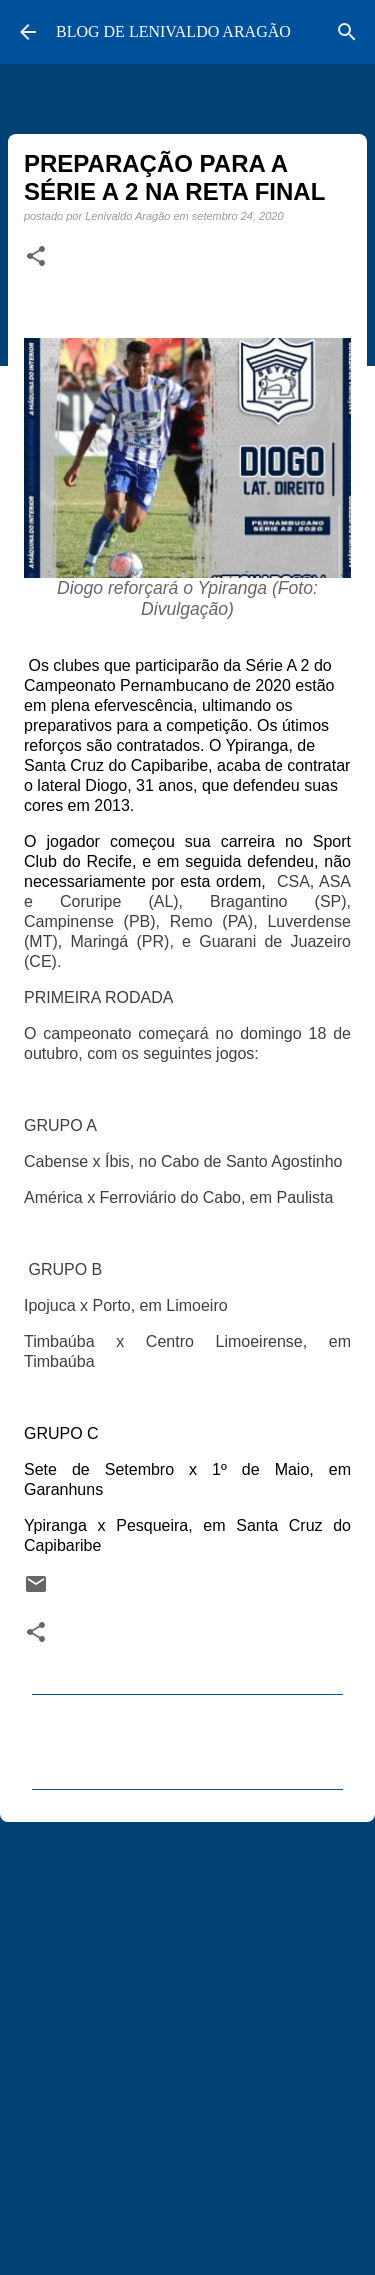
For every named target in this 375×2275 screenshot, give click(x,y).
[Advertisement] (187, 2039)
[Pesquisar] (347, 32)
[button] (36, 257)
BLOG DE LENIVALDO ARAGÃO (173, 31)
